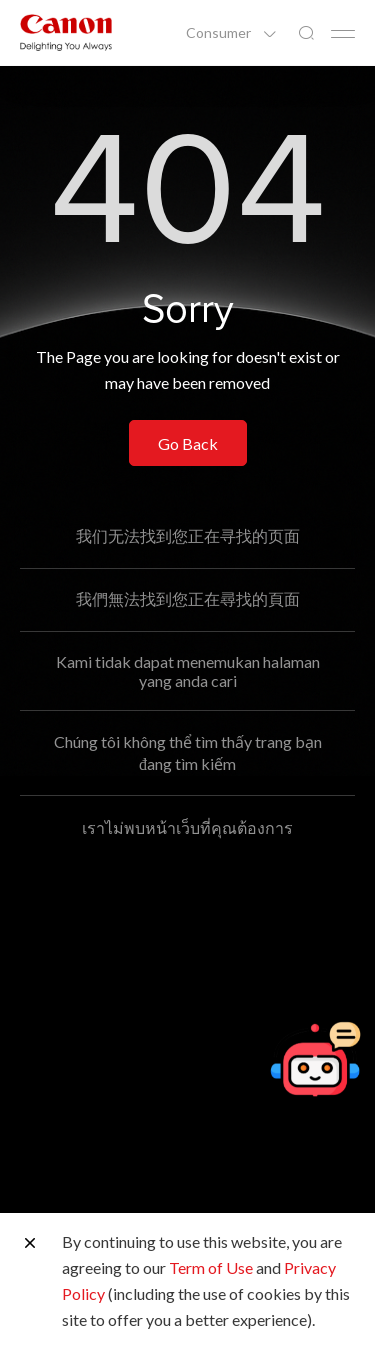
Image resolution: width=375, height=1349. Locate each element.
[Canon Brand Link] (66, 32)
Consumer (220, 33)
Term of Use (211, 1267)
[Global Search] (306, 33)
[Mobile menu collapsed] (343, 34)
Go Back (188, 443)
